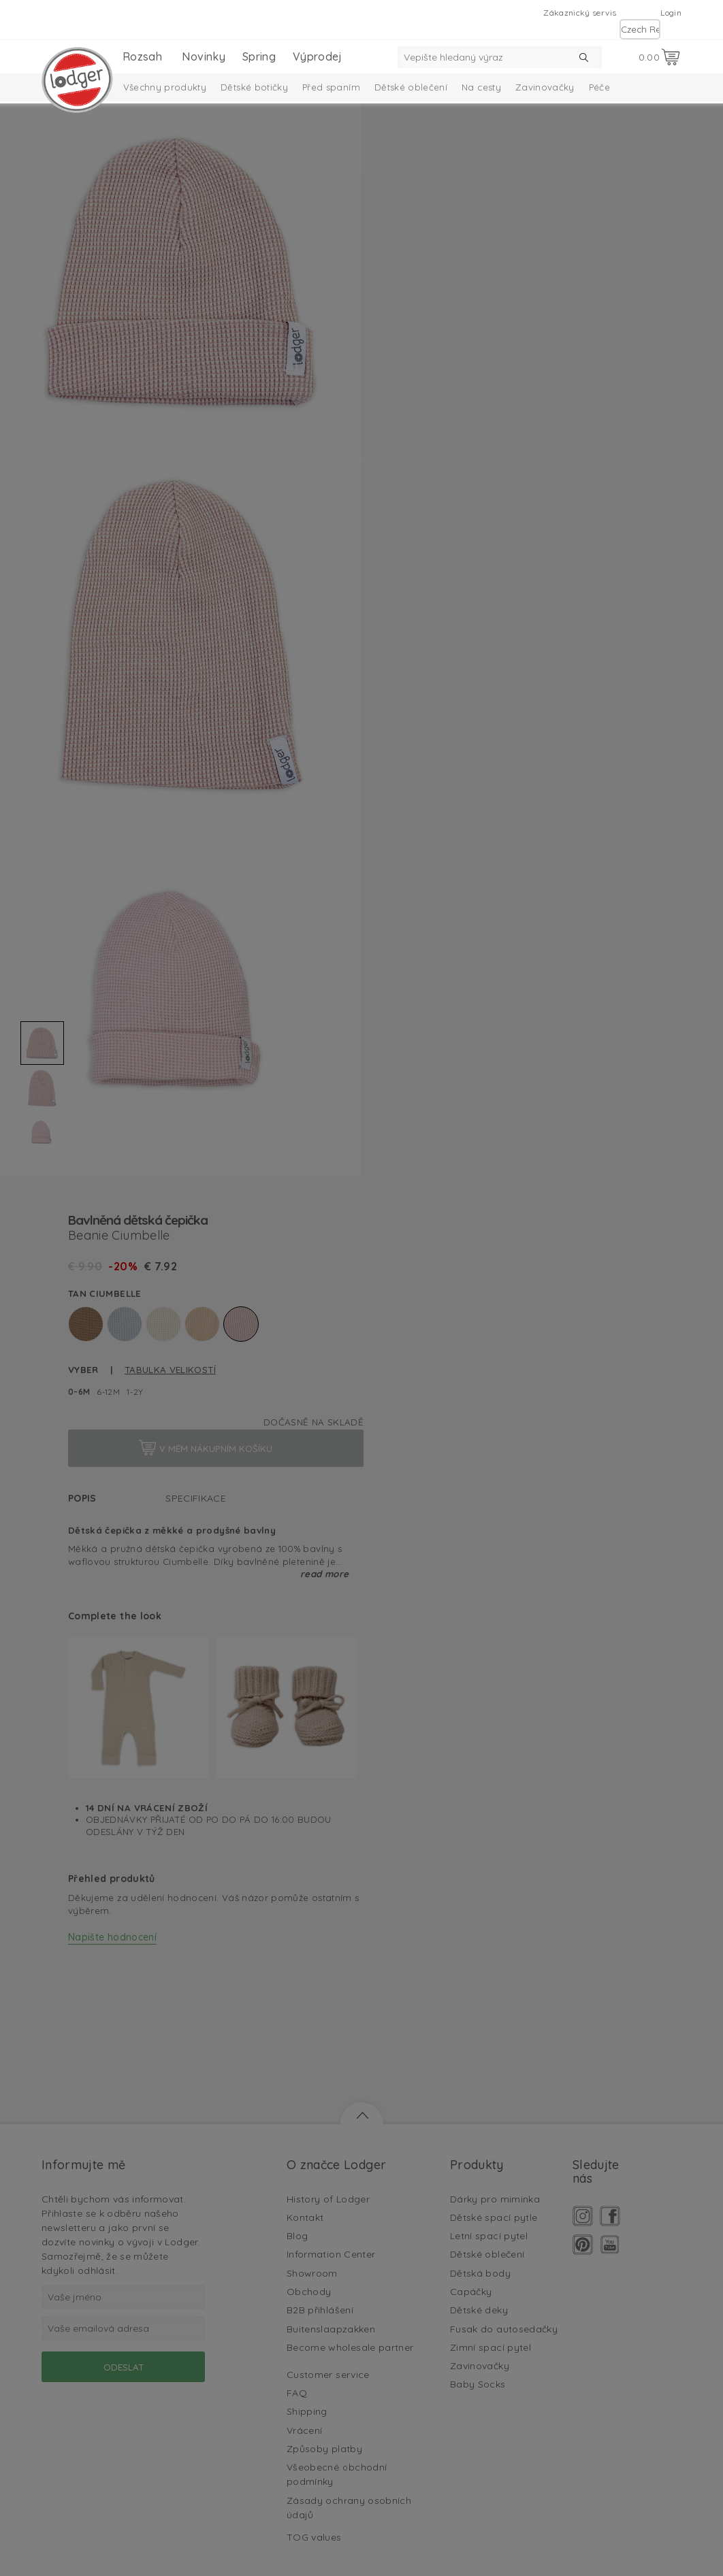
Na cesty (481, 87)
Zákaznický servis (579, 12)
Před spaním (331, 87)
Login (670, 12)
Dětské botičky (254, 87)
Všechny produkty (165, 87)
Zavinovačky (545, 87)
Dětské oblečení (410, 87)
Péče (599, 87)
